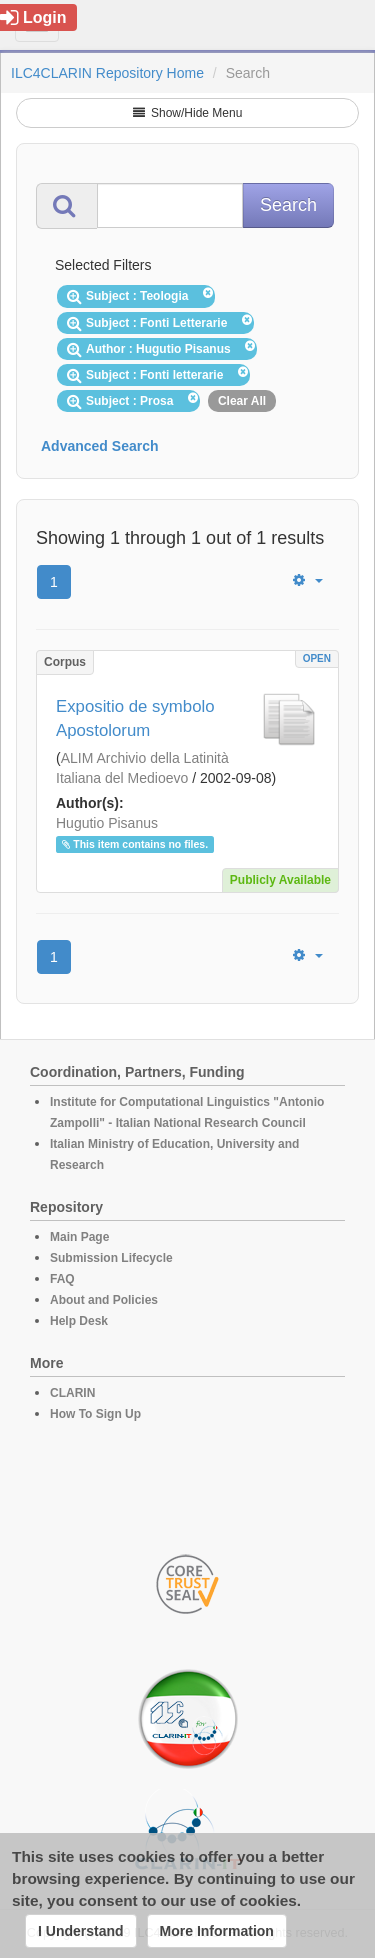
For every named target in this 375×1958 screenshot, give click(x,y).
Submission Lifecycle (111, 1258)
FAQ (62, 1279)
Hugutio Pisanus (107, 823)
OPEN (317, 658)
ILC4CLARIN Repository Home (107, 73)
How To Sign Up (95, 1414)
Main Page (79, 1237)
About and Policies (104, 1300)
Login (33, 17)
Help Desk (79, 1321)
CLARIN (72, 1393)
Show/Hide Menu (188, 113)
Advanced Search (100, 446)
